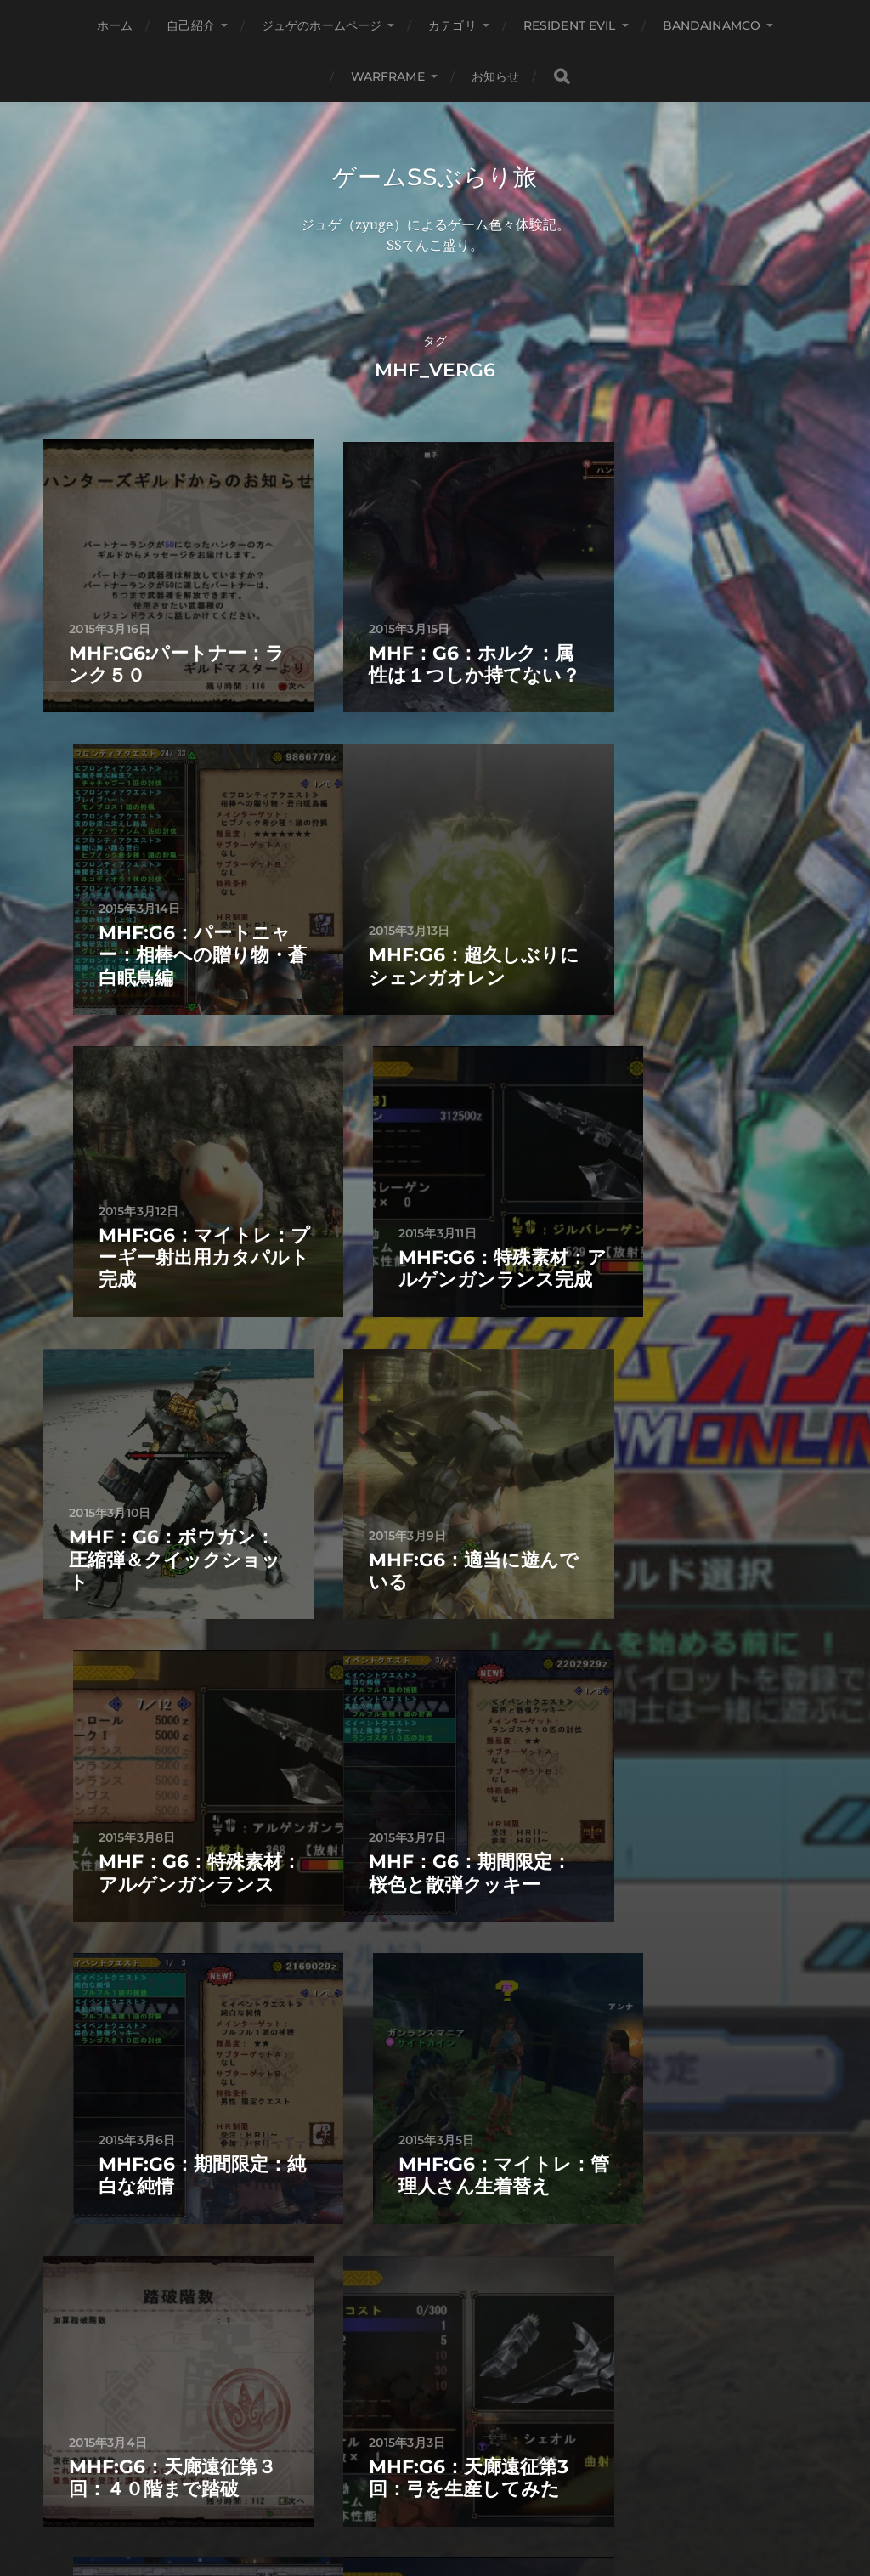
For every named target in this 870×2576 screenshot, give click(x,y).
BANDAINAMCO (712, 25)
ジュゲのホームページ (321, 25)
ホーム (115, 25)
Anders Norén (470, 2501)
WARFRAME (388, 76)
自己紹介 (191, 25)
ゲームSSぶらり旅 (434, 176)
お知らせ (496, 76)
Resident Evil (569, 25)
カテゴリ (452, 25)
